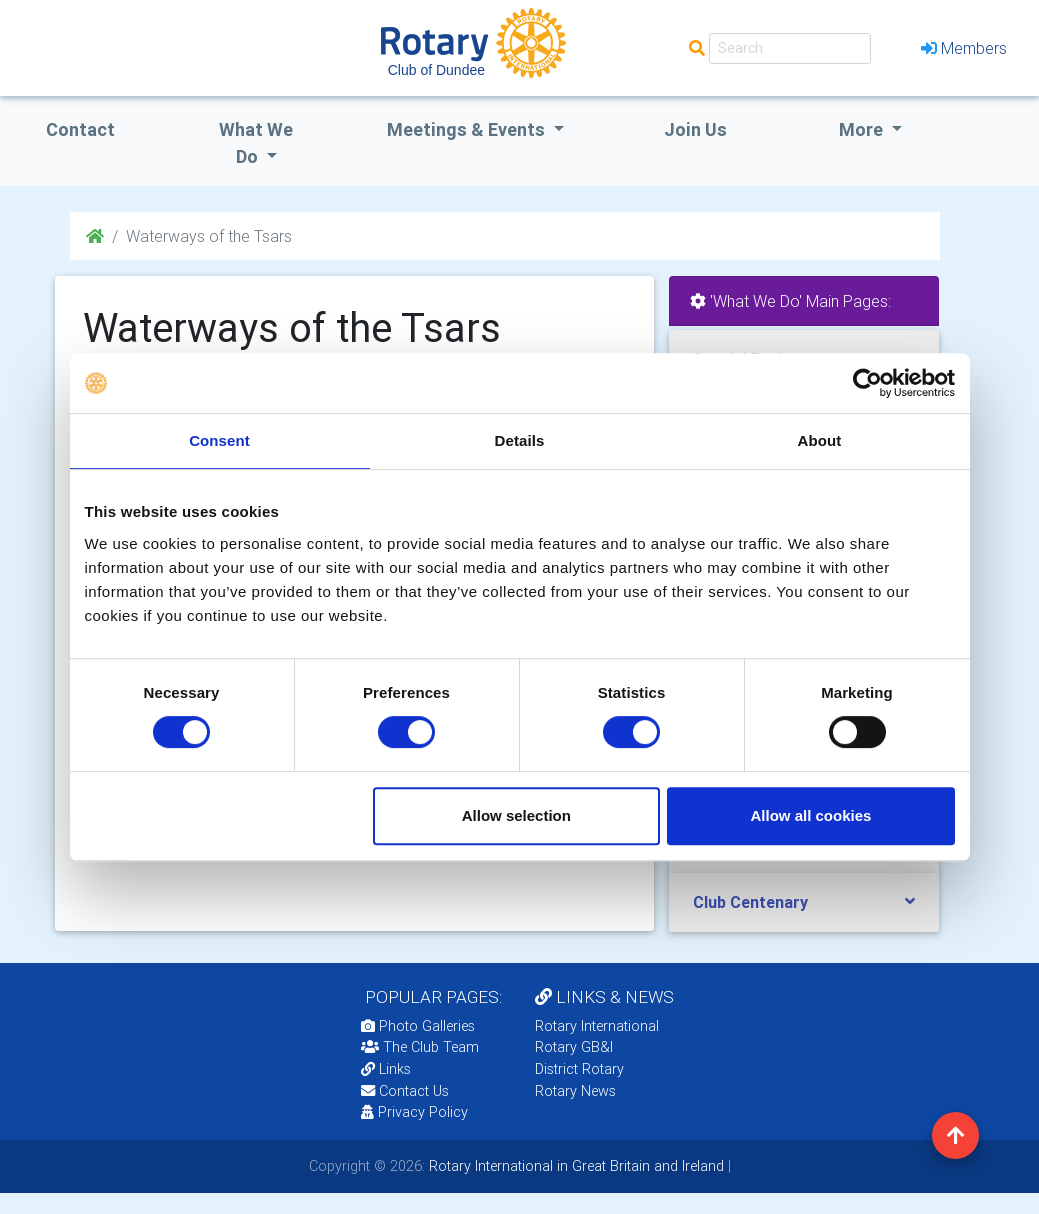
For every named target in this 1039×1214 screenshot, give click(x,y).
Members (964, 48)
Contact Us (405, 1091)
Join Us (695, 129)
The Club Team (420, 1047)
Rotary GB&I (574, 1047)
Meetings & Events (468, 129)
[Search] (790, 48)
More (863, 129)
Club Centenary (750, 902)
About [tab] (820, 440)
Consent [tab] (219, 440)
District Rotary (579, 1069)
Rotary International (597, 1026)
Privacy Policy (414, 1112)
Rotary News (575, 1091)
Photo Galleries (418, 1026)
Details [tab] (520, 440)
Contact (80, 129)
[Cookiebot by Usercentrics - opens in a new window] (867, 383)
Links (386, 1069)
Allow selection (516, 815)
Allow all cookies (811, 815)
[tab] (804, 902)
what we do (256, 143)
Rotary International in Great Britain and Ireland (574, 1166)
